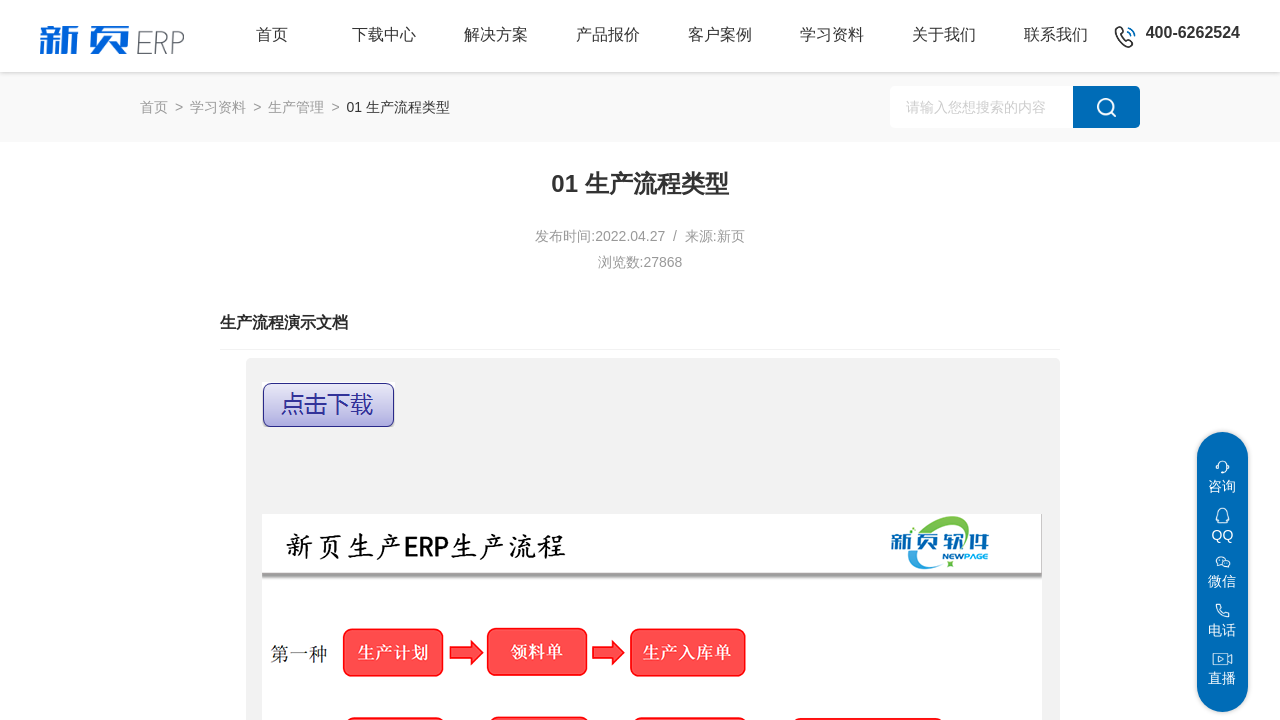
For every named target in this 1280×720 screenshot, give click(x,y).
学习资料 (218, 107)
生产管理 (296, 107)
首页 (154, 107)
